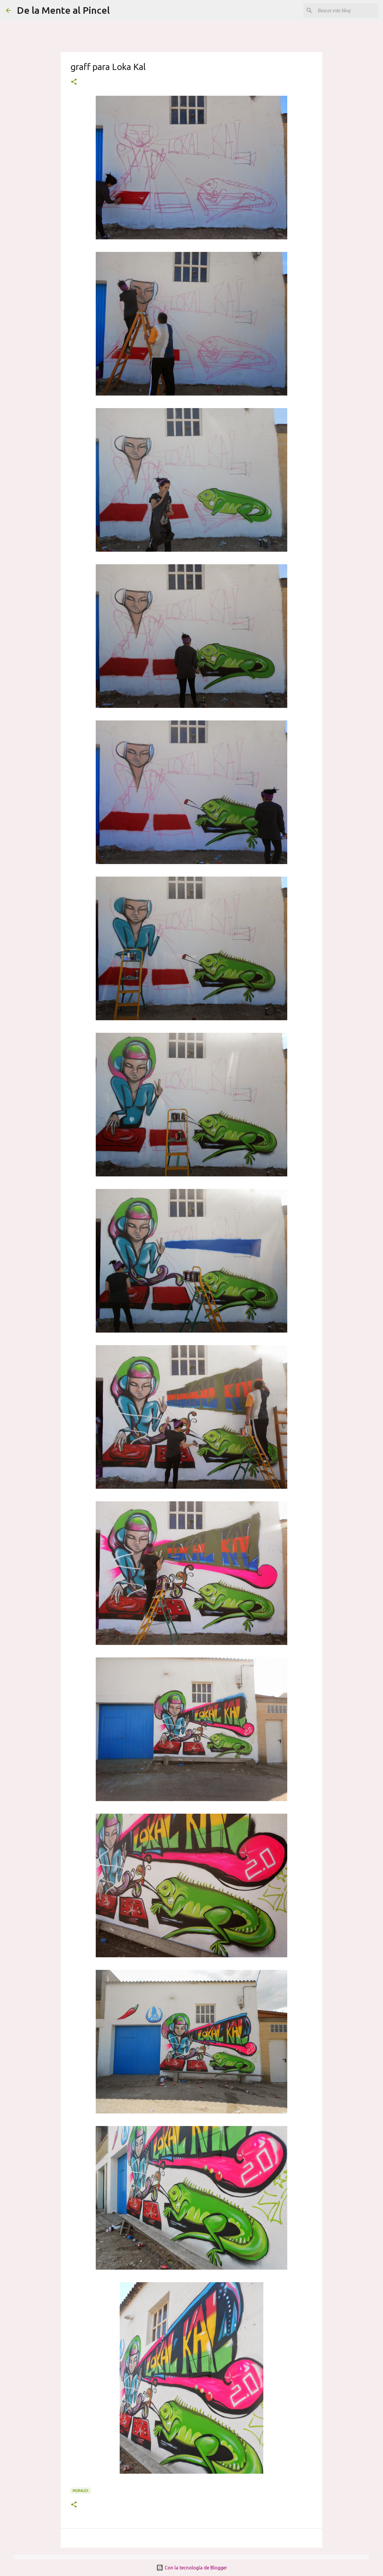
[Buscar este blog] (346, 10)
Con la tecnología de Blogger (191, 2567)
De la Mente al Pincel (63, 10)
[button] (73, 82)
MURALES (81, 2491)
